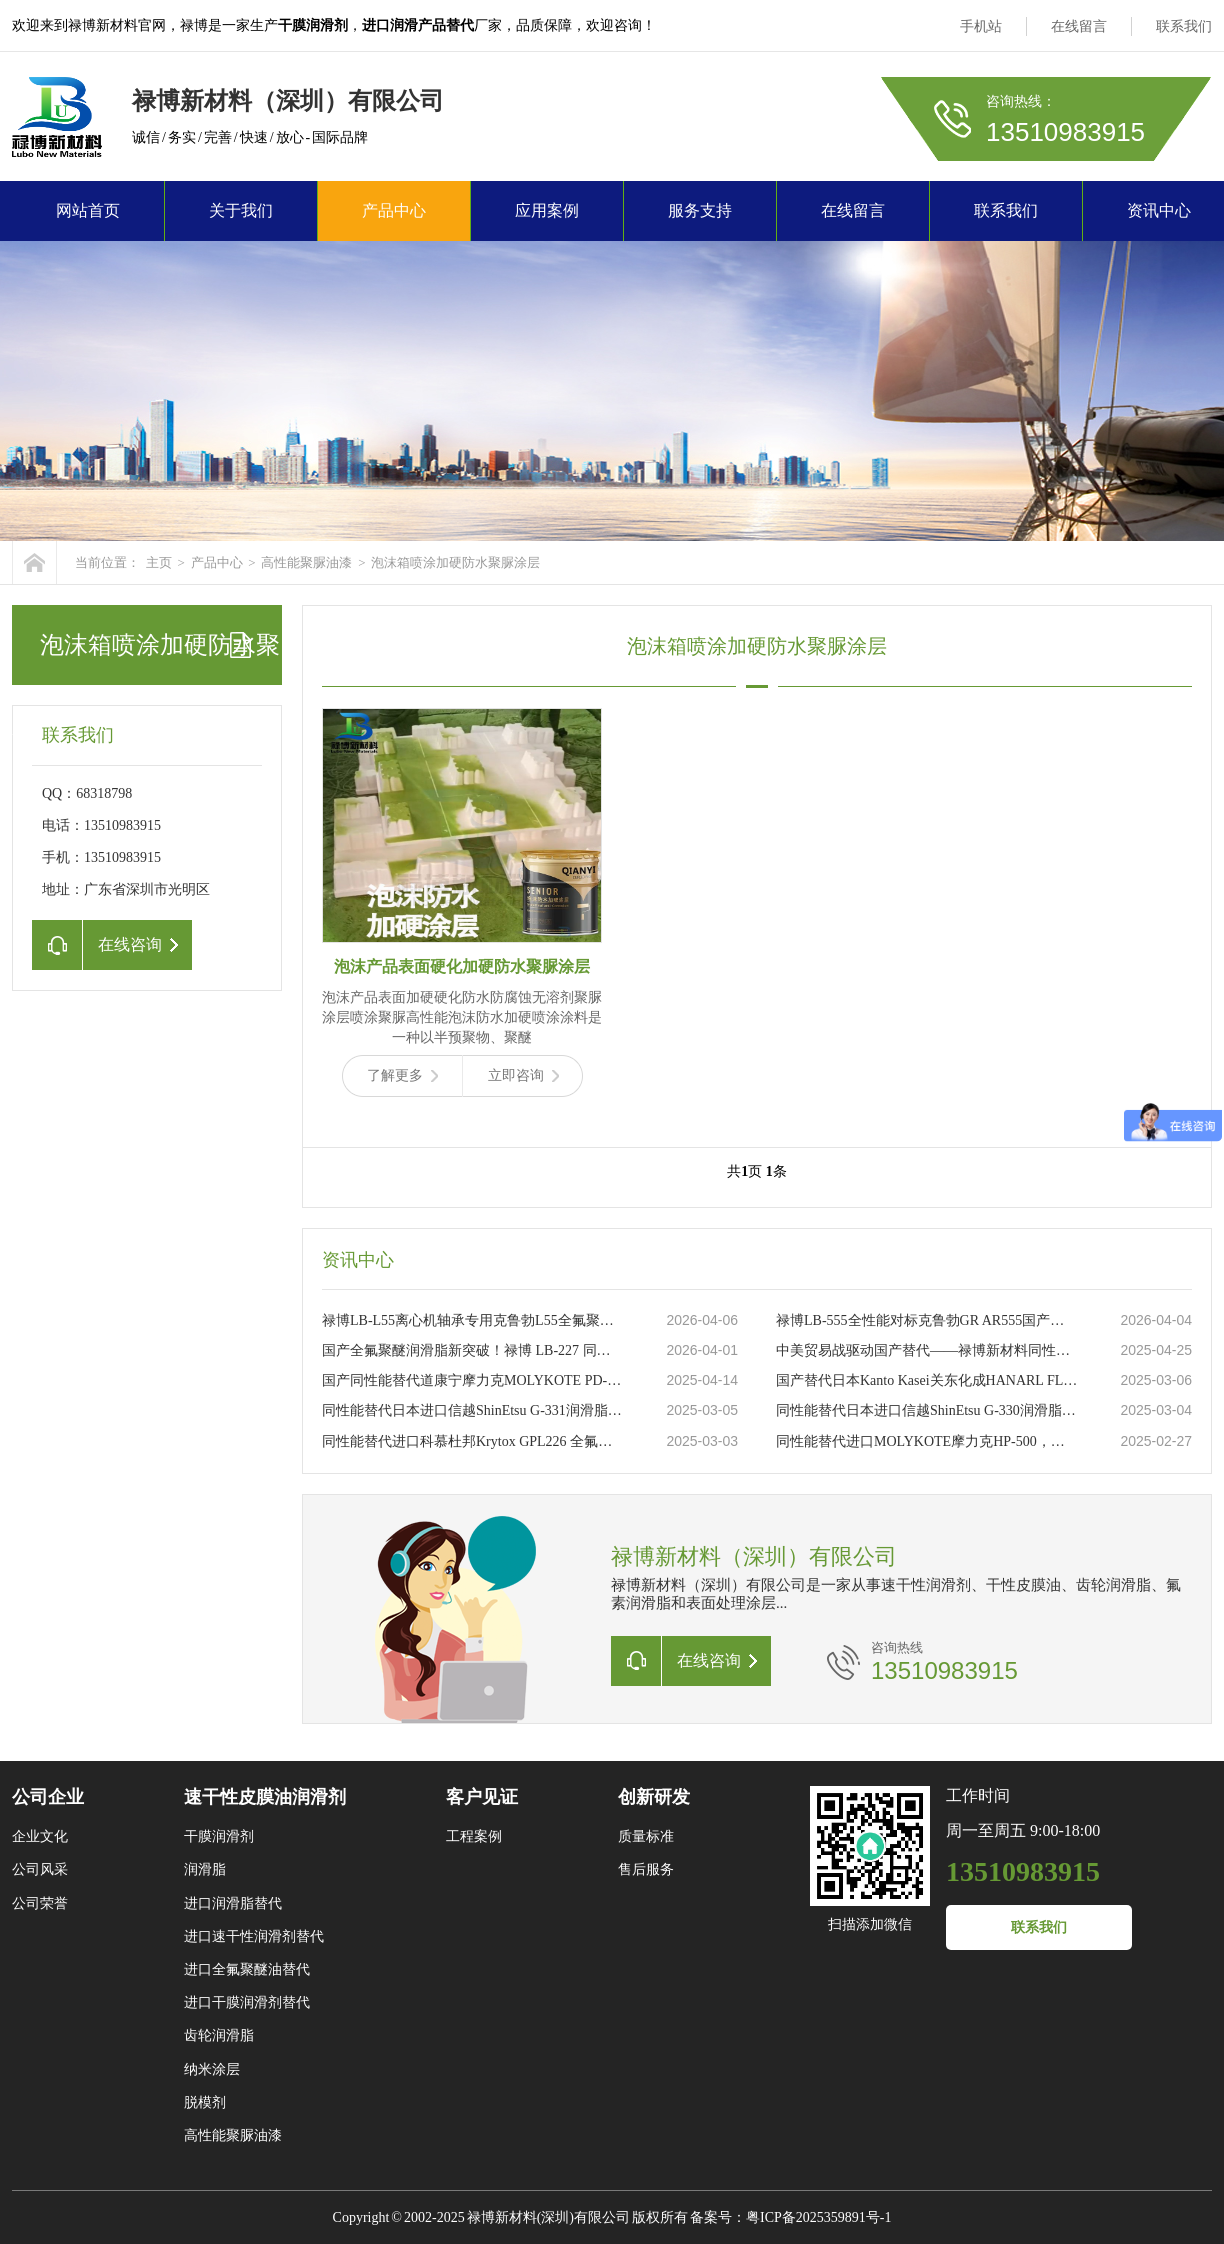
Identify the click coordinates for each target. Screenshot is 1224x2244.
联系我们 (1184, 26)
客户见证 (482, 1797)
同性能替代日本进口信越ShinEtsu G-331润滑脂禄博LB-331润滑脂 (473, 1410)
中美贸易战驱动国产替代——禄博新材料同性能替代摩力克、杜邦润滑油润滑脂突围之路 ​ (927, 1350)
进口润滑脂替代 (233, 1903)
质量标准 (646, 1836)
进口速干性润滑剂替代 (254, 1936)
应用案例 (547, 210)
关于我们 (241, 210)
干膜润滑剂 (219, 1836)
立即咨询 (523, 1075)
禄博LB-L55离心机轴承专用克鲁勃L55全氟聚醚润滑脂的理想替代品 (473, 1320)
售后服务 (646, 1869)
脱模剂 (205, 2102)
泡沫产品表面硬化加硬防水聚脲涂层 (462, 966)
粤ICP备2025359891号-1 (818, 2217)
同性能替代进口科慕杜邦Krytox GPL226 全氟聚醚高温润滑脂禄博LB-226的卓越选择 (473, 1441)
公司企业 (48, 1797)
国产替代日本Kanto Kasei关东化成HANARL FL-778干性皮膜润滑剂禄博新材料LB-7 (927, 1380)
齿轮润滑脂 (219, 2035)
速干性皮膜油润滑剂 (265, 1797)
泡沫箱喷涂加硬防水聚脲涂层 (455, 562)
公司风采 (40, 1869)
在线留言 (1079, 26)
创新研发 (654, 1797)
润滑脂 (205, 1869)
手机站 (981, 26)
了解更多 (402, 1075)
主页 (159, 562)
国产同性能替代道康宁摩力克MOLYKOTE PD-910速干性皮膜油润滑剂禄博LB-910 (473, 1380)
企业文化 (40, 1836)
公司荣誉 (40, 1903)
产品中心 (394, 210)
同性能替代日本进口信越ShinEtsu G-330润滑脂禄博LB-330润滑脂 (927, 1410)
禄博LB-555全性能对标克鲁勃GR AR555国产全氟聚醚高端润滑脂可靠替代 (927, 1320)
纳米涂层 (212, 2069)
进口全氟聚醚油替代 (247, 1969)
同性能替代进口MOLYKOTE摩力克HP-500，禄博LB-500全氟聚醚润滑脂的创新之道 (927, 1441)
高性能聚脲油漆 (306, 562)
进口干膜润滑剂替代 (247, 2002)
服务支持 (700, 210)
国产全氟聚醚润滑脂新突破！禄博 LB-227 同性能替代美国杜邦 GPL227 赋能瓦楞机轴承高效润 (473, 1350)
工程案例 (474, 1836)
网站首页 (88, 210)
